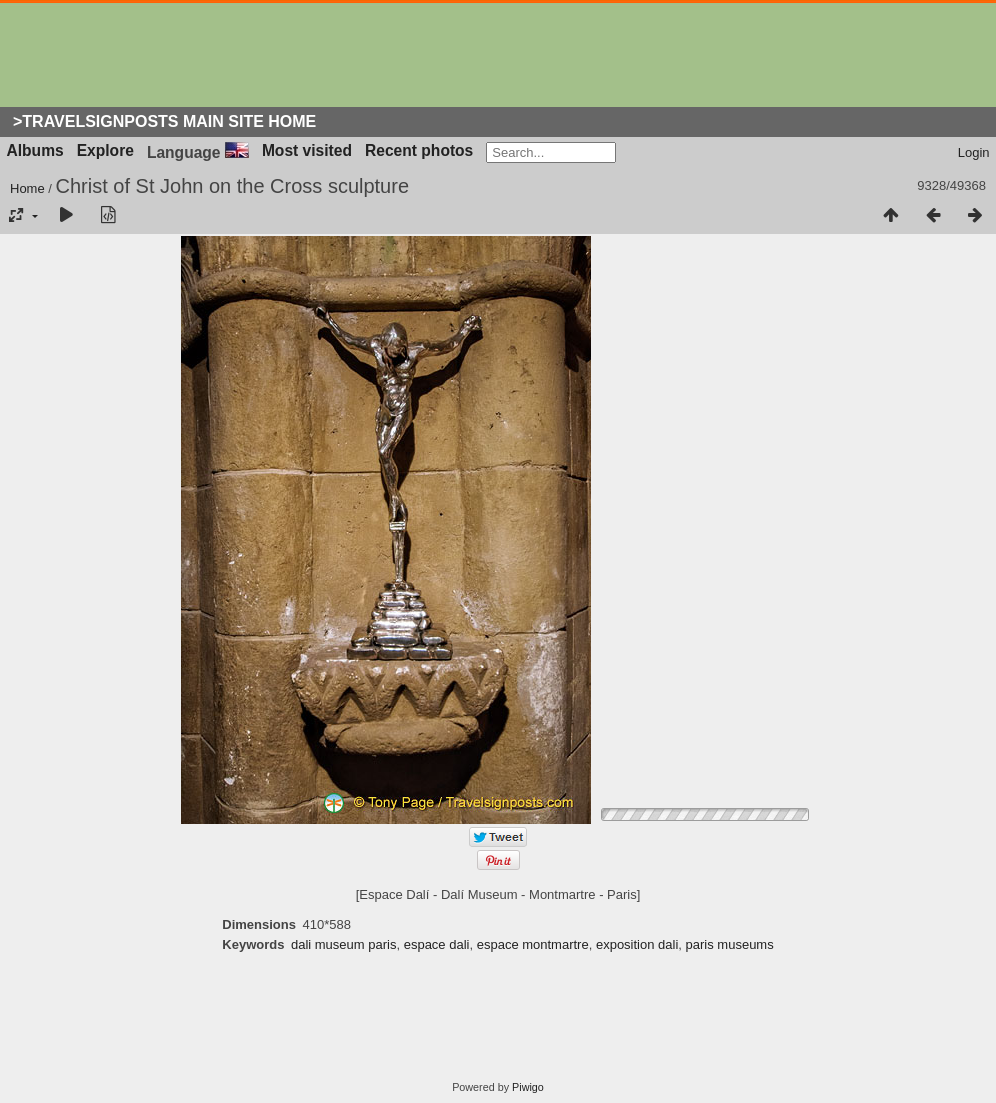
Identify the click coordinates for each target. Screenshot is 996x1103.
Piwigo (528, 1087)
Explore (105, 150)
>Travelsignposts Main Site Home (164, 121)
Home (27, 188)
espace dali (437, 944)
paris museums (730, 944)
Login (974, 152)
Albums (35, 150)
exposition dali (637, 944)
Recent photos (419, 150)
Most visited (307, 150)
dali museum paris (344, 944)
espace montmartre (533, 944)
